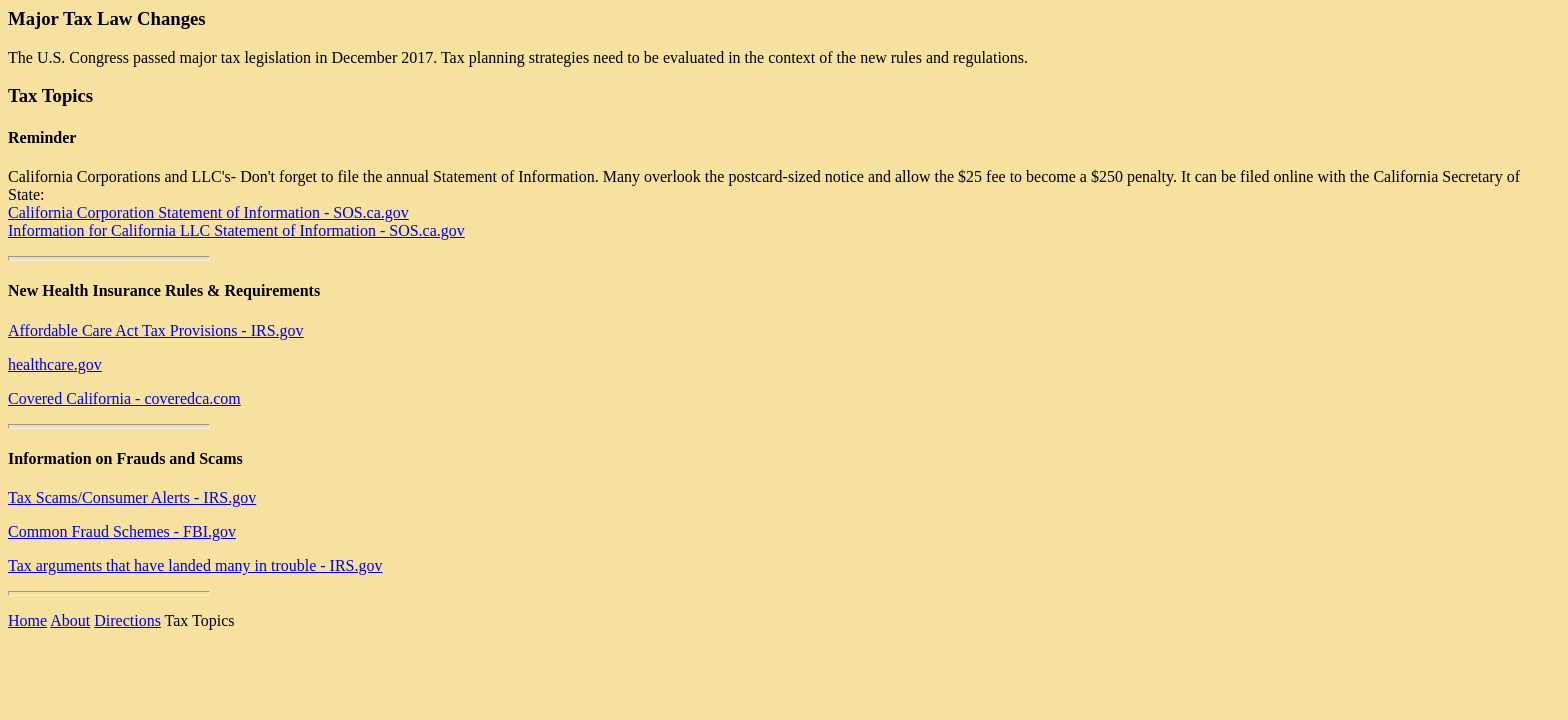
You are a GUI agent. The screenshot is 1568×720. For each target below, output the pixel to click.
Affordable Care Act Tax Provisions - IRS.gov (156, 330)
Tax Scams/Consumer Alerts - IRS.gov (132, 497)
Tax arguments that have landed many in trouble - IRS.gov (195, 565)
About (70, 620)
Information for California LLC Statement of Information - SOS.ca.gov (236, 230)
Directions (127, 620)
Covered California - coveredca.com (124, 398)
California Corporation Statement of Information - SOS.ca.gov (208, 212)
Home (27, 620)
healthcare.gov (55, 364)
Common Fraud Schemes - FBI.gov (122, 531)
